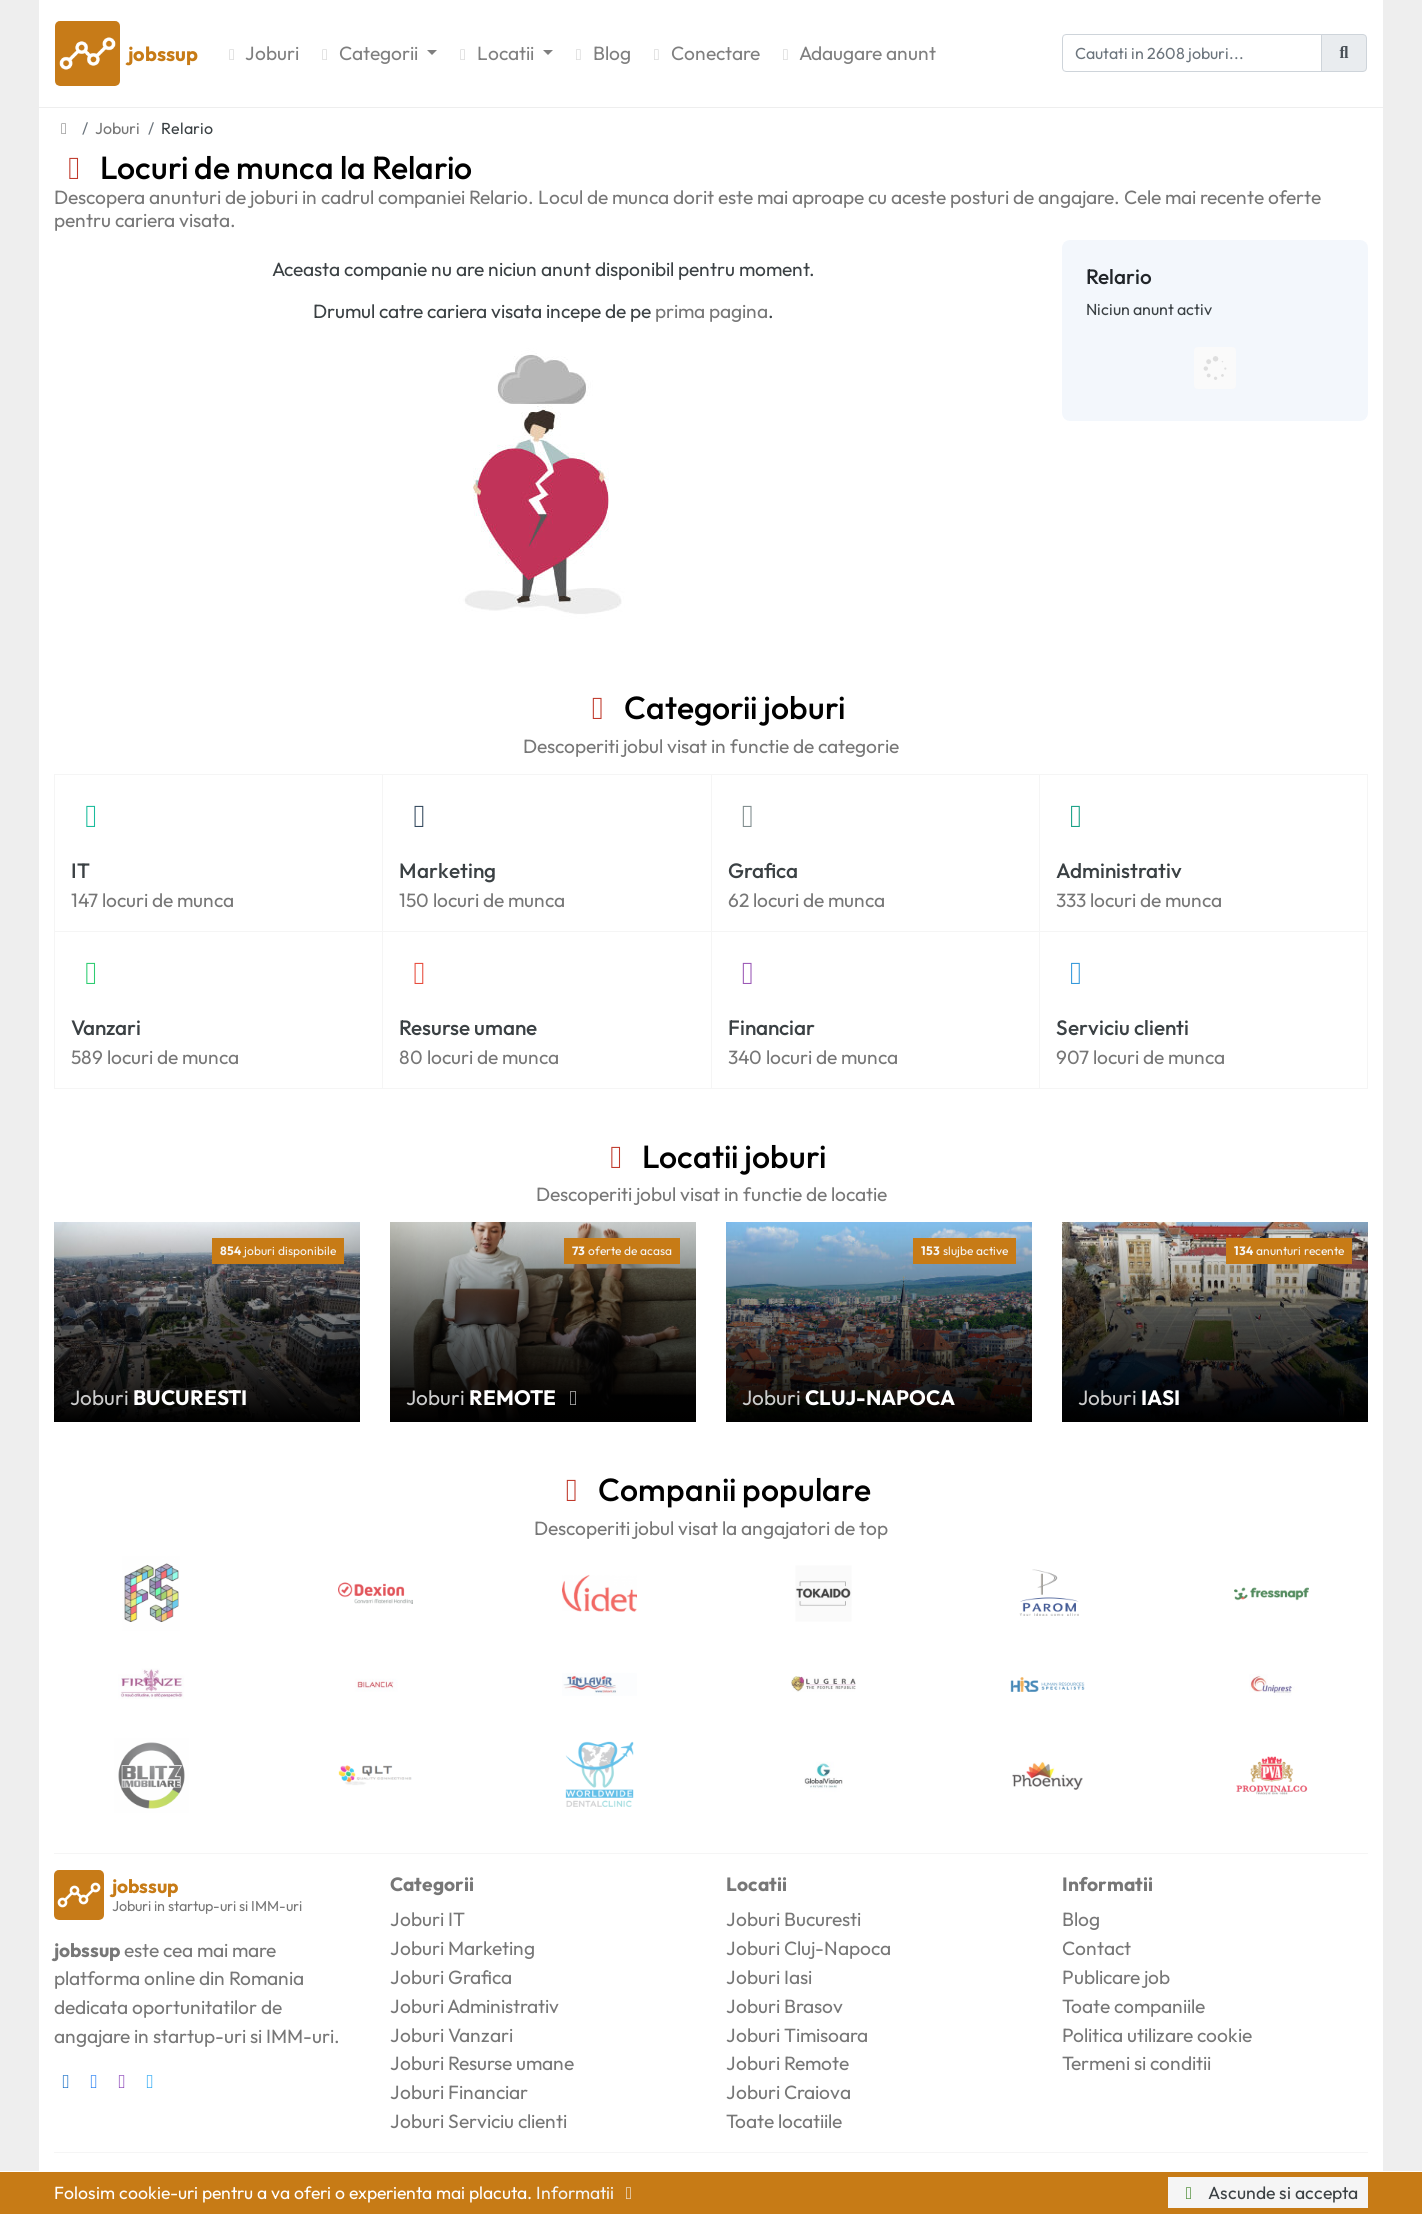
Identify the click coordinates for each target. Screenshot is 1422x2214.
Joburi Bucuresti (793, 1919)
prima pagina (711, 311)
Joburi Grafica (451, 1977)
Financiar (771, 1027)
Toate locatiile (784, 2121)
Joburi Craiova (788, 2092)
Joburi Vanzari (451, 2035)
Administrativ (1119, 870)
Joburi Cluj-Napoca (808, 1948)
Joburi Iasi (769, 1977)
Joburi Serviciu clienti (478, 2121)
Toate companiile (1133, 2006)
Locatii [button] (495, 53)
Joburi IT (427, 1919)
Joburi (260, 53)
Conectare (703, 53)
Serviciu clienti (1122, 1027)
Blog (600, 53)
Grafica (763, 870)
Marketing (447, 870)
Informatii (588, 2192)
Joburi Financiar (459, 2092)
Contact (1096, 1948)
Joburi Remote (787, 2063)
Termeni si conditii (1136, 2063)
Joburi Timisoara (797, 2035)
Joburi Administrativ (474, 2006)
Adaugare (856, 53)
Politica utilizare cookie (1157, 2035)
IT (80, 870)
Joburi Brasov (784, 2006)
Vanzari (106, 1027)
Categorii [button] (368, 53)
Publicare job (1116, 1977)
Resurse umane (468, 1027)
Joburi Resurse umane (482, 2063)
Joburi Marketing (462, 1948)
